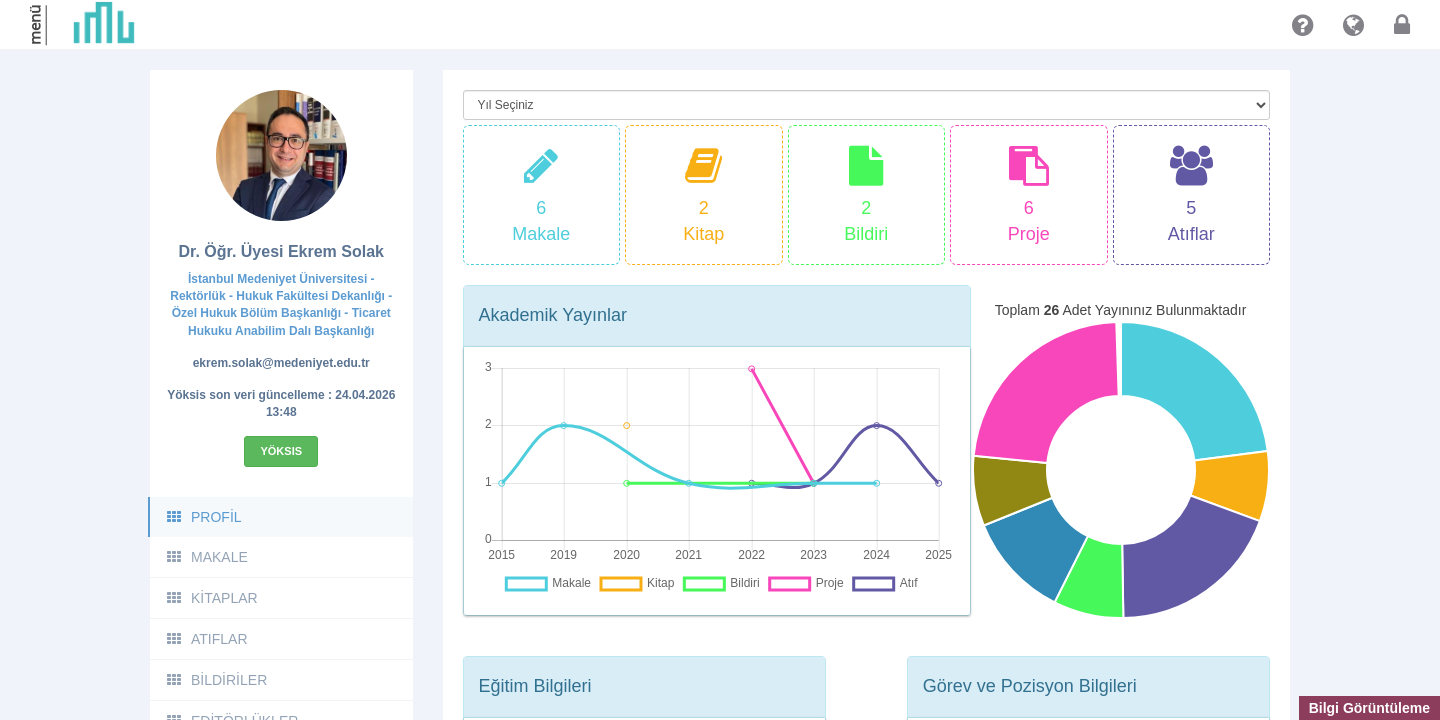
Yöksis (281, 451)
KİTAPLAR (211, 598)
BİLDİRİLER (216, 680)
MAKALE (206, 557)
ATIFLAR (206, 639)
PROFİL (203, 517)
